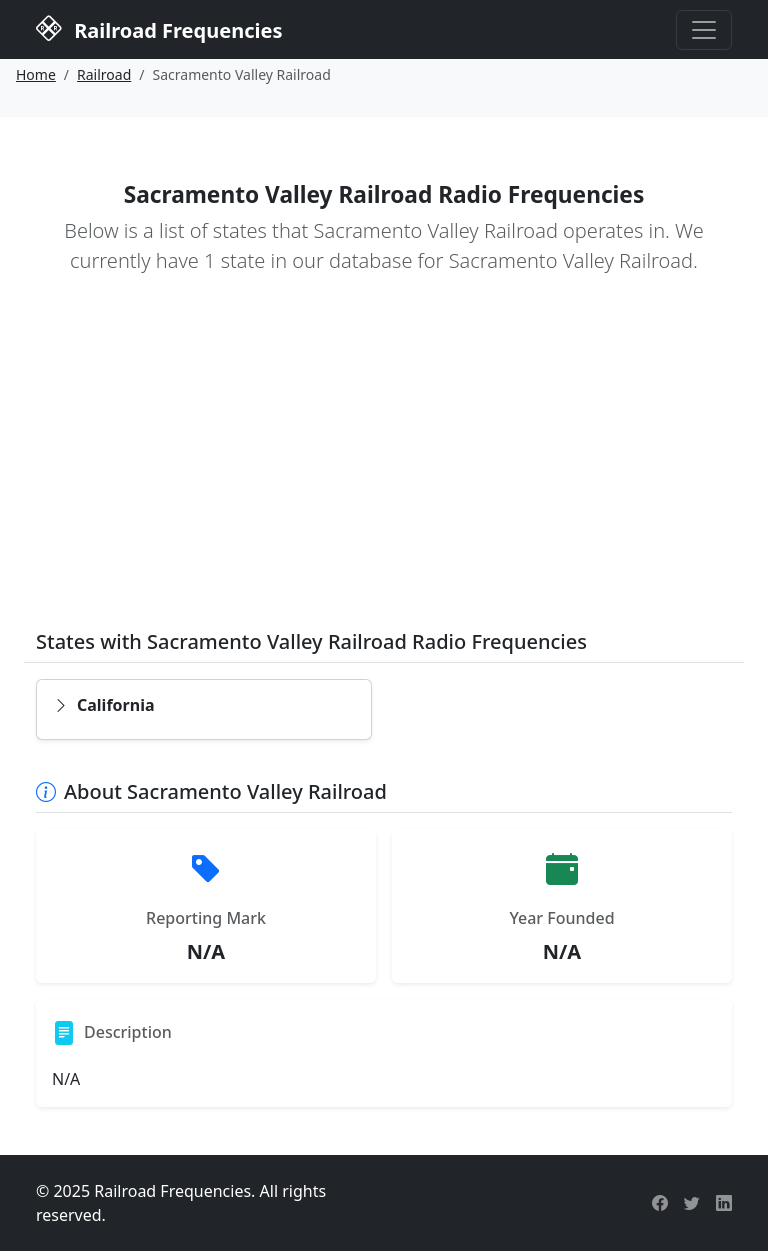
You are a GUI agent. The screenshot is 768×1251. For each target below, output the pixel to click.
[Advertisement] (384, 466)
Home (36, 74)
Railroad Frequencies (159, 28)
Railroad (104, 74)
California (104, 705)
